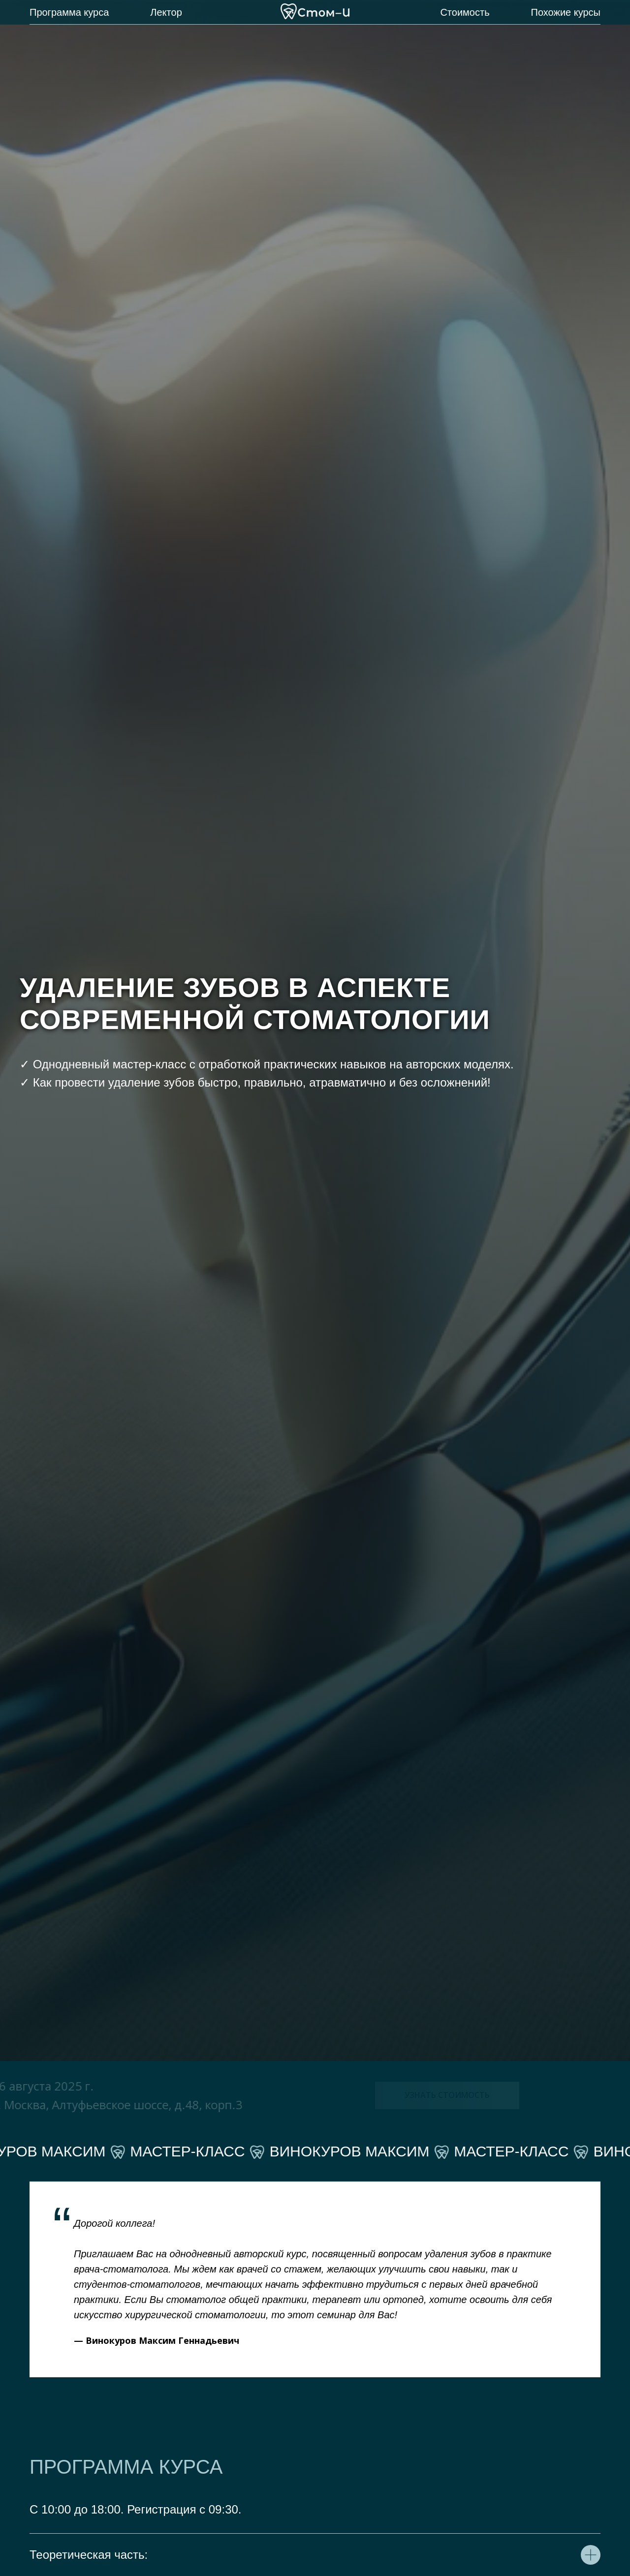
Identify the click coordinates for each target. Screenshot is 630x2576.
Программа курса (69, 12)
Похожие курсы (565, 12)
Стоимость (464, 12)
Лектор (166, 12)
